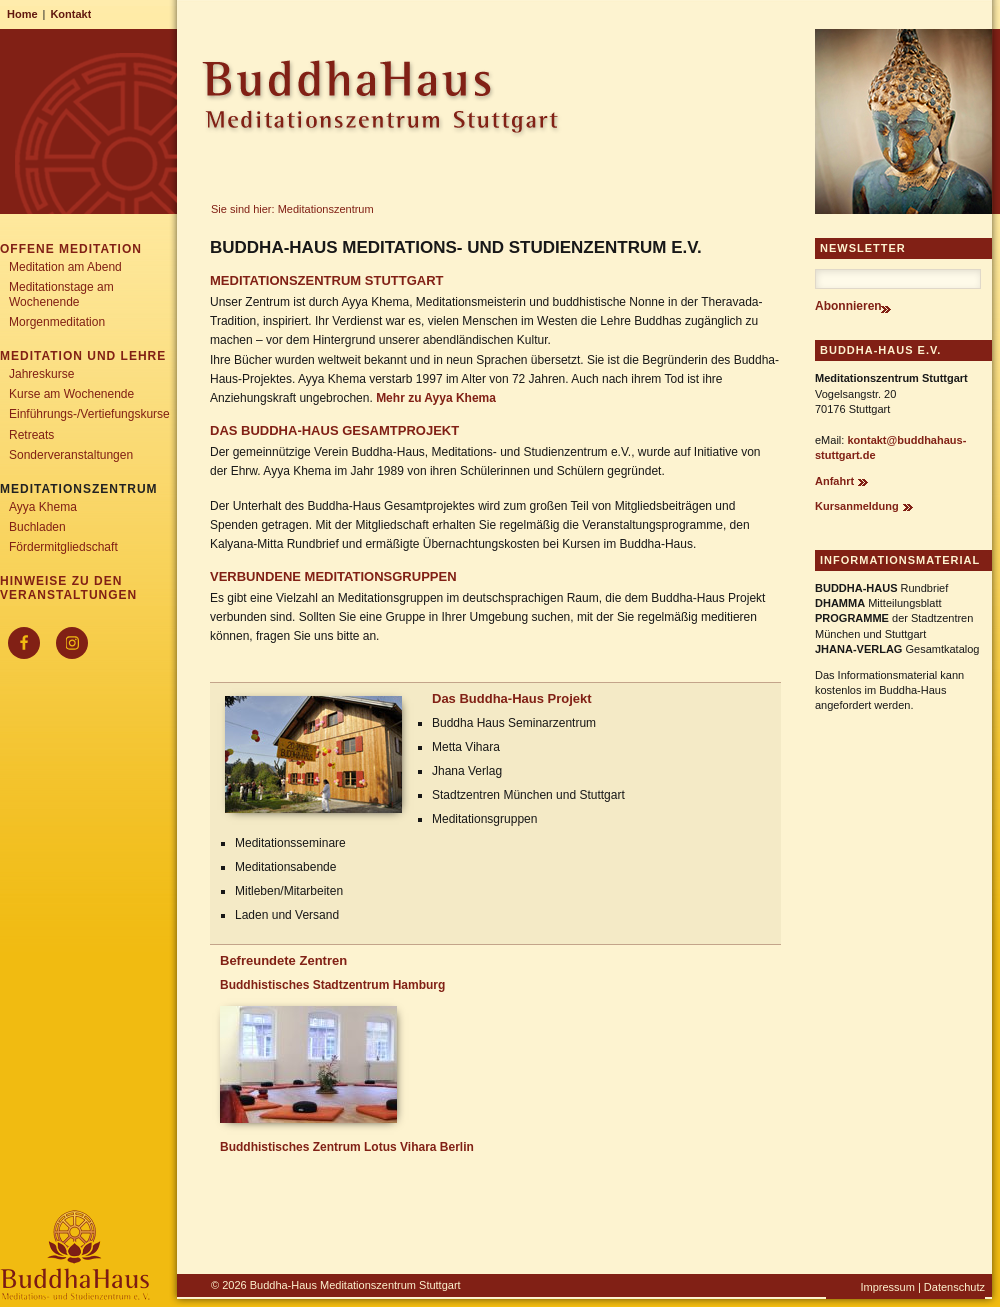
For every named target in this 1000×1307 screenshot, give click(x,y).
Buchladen (37, 527)
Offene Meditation (71, 249)
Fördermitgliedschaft (63, 547)
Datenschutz (954, 1287)
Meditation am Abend (65, 267)
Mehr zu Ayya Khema (436, 398)
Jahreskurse (41, 374)
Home (22, 14)
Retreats (31, 435)
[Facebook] (24, 643)
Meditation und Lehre (83, 356)
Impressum (887, 1287)
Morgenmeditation (57, 322)
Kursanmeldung (857, 506)
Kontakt (70, 14)
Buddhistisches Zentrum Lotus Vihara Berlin (347, 1147)
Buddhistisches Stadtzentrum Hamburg (332, 985)
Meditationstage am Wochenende (61, 294)
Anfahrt (834, 481)
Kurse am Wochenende (71, 394)
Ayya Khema (43, 507)
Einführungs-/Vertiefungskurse (89, 414)
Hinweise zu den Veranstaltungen (68, 588)
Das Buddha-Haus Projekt (512, 698)
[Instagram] (72, 643)
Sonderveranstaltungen (71, 455)
